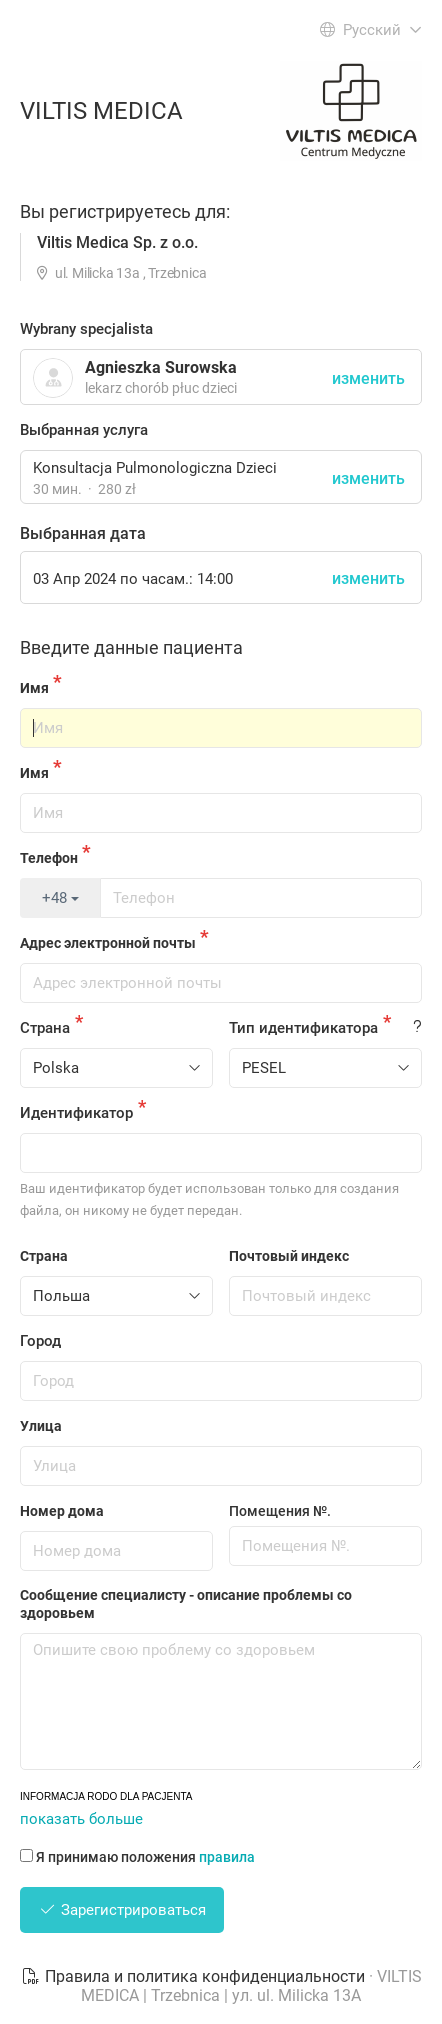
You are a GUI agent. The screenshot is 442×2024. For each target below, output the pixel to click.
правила (227, 1857)
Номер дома (62, 1511)
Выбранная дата (83, 533)
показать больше (81, 1819)
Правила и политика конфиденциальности (195, 1976)
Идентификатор (76, 1113)
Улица (41, 1426)
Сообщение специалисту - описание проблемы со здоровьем (186, 1604)
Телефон (49, 858)
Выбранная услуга (84, 430)
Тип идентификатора (303, 1028)
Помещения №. (280, 1511)
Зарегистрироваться (122, 1910)
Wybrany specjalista (86, 329)
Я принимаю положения (137, 1857)
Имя (34, 688)
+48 (60, 898)
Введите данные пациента (131, 647)
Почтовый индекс (289, 1256)
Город (40, 1341)
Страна (45, 1028)
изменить (368, 478)
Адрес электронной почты (108, 943)
